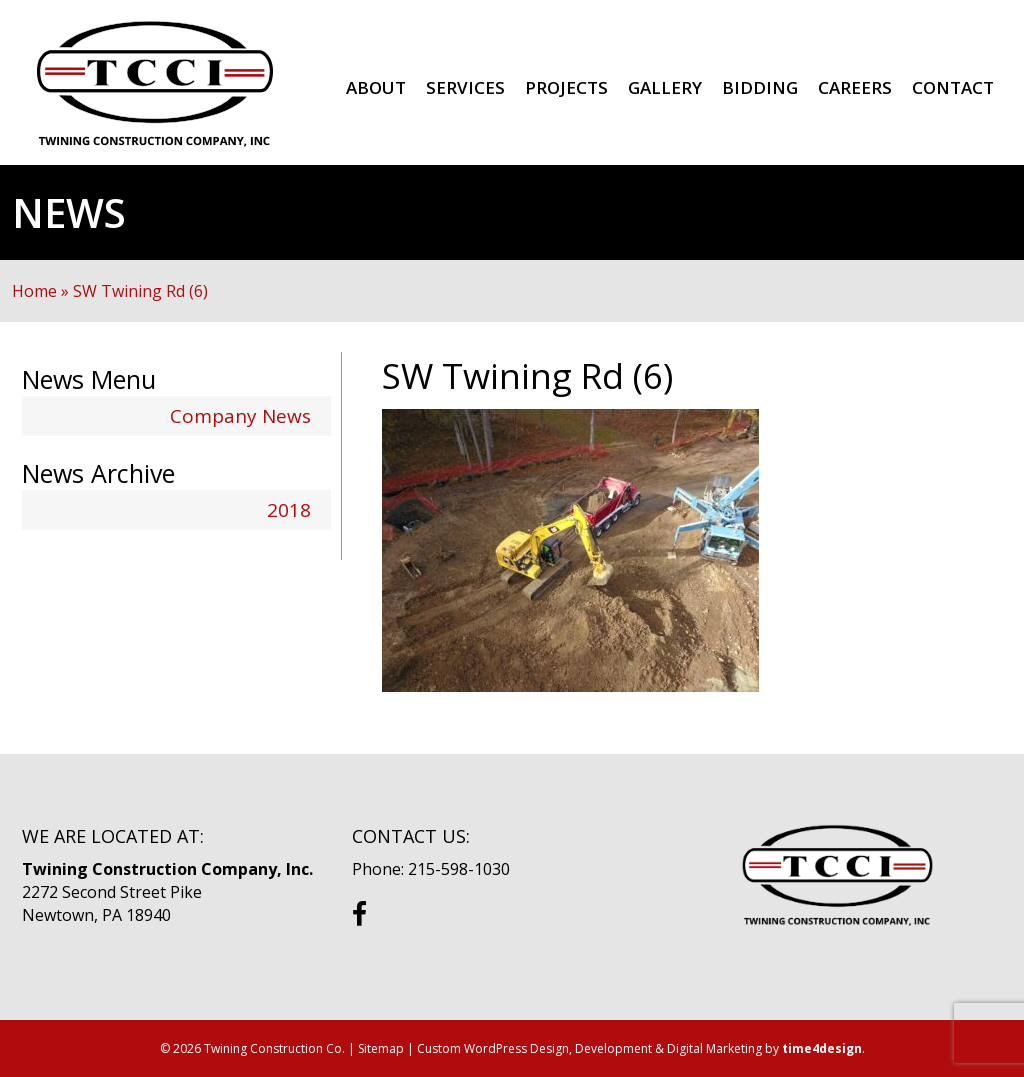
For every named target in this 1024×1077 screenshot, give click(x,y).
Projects (566, 87)
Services (465, 87)
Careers (855, 87)
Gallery (665, 87)
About (376, 87)
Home (34, 291)
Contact (953, 87)
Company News (240, 416)
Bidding (760, 87)
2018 (289, 510)
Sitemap (381, 1048)
